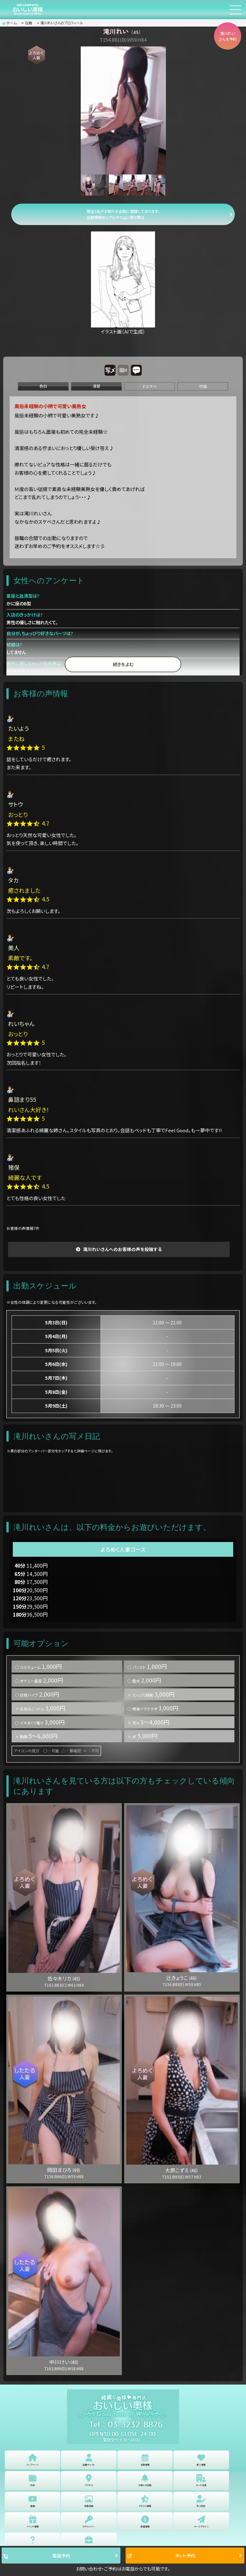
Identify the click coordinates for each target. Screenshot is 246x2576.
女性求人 (88, 2542)
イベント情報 (33, 2521)
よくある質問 (33, 2542)
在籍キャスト (89, 2460)
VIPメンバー (89, 2521)
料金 (33, 2480)
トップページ (33, 2460)
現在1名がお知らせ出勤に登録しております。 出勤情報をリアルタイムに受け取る (123, 214)
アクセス (89, 2480)
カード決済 (201, 2480)
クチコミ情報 (145, 2501)
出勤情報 (145, 2460)
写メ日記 (201, 2501)
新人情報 (201, 2460)
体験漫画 (88, 2501)
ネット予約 (161, 2555)
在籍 (28, 22)
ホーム (9, 22)
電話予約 (37, 2555)
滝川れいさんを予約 (227, 36)
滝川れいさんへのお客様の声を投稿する (122, 1249)
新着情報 (145, 2521)
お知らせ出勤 (145, 2480)
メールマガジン (201, 2521)
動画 (32, 2501)
